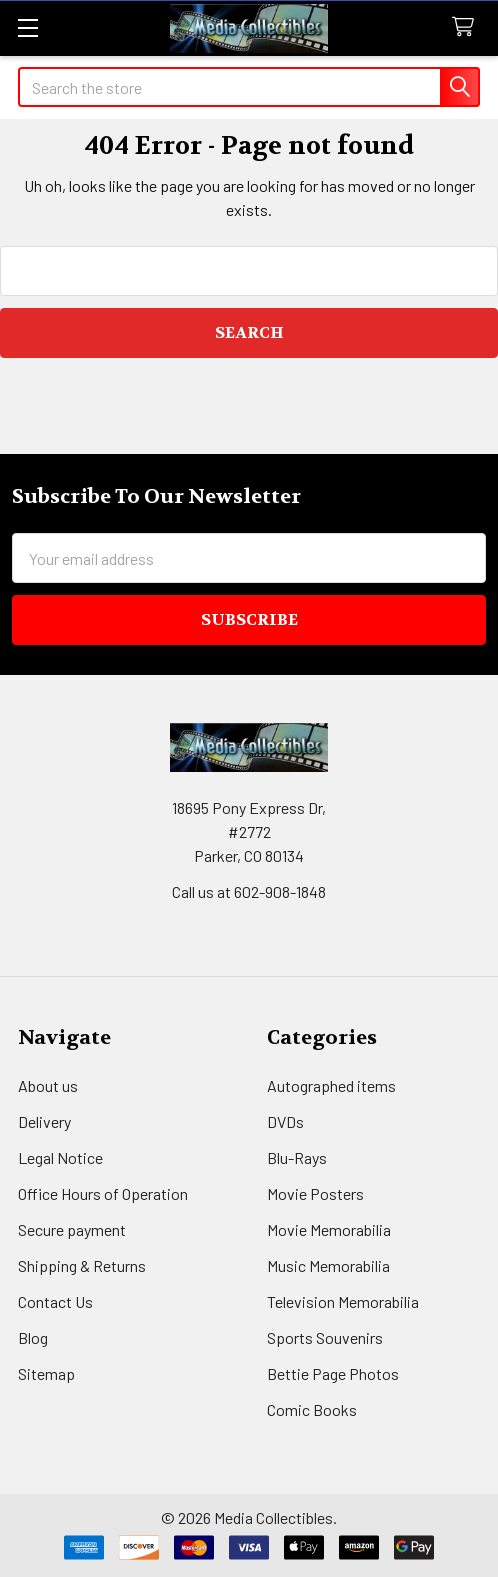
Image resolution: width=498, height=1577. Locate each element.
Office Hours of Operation (103, 1193)
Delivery (44, 1121)
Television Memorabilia (343, 1301)
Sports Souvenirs (325, 1337)
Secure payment (72, 1229)
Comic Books (312, 1409)
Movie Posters (315, 1193)
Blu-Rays (297, 1157)
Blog (33, 1337)
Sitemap (46, 1373)
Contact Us (55, 1301)
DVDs (285, 1121)
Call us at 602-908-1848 (249, 891)
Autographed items (331, 1085)
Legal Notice (60, 1157)
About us (48, 1085)
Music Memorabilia (328, 1265)
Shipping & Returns (82, 1265)
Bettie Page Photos (333, 1373)
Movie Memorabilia (329, 1229)
